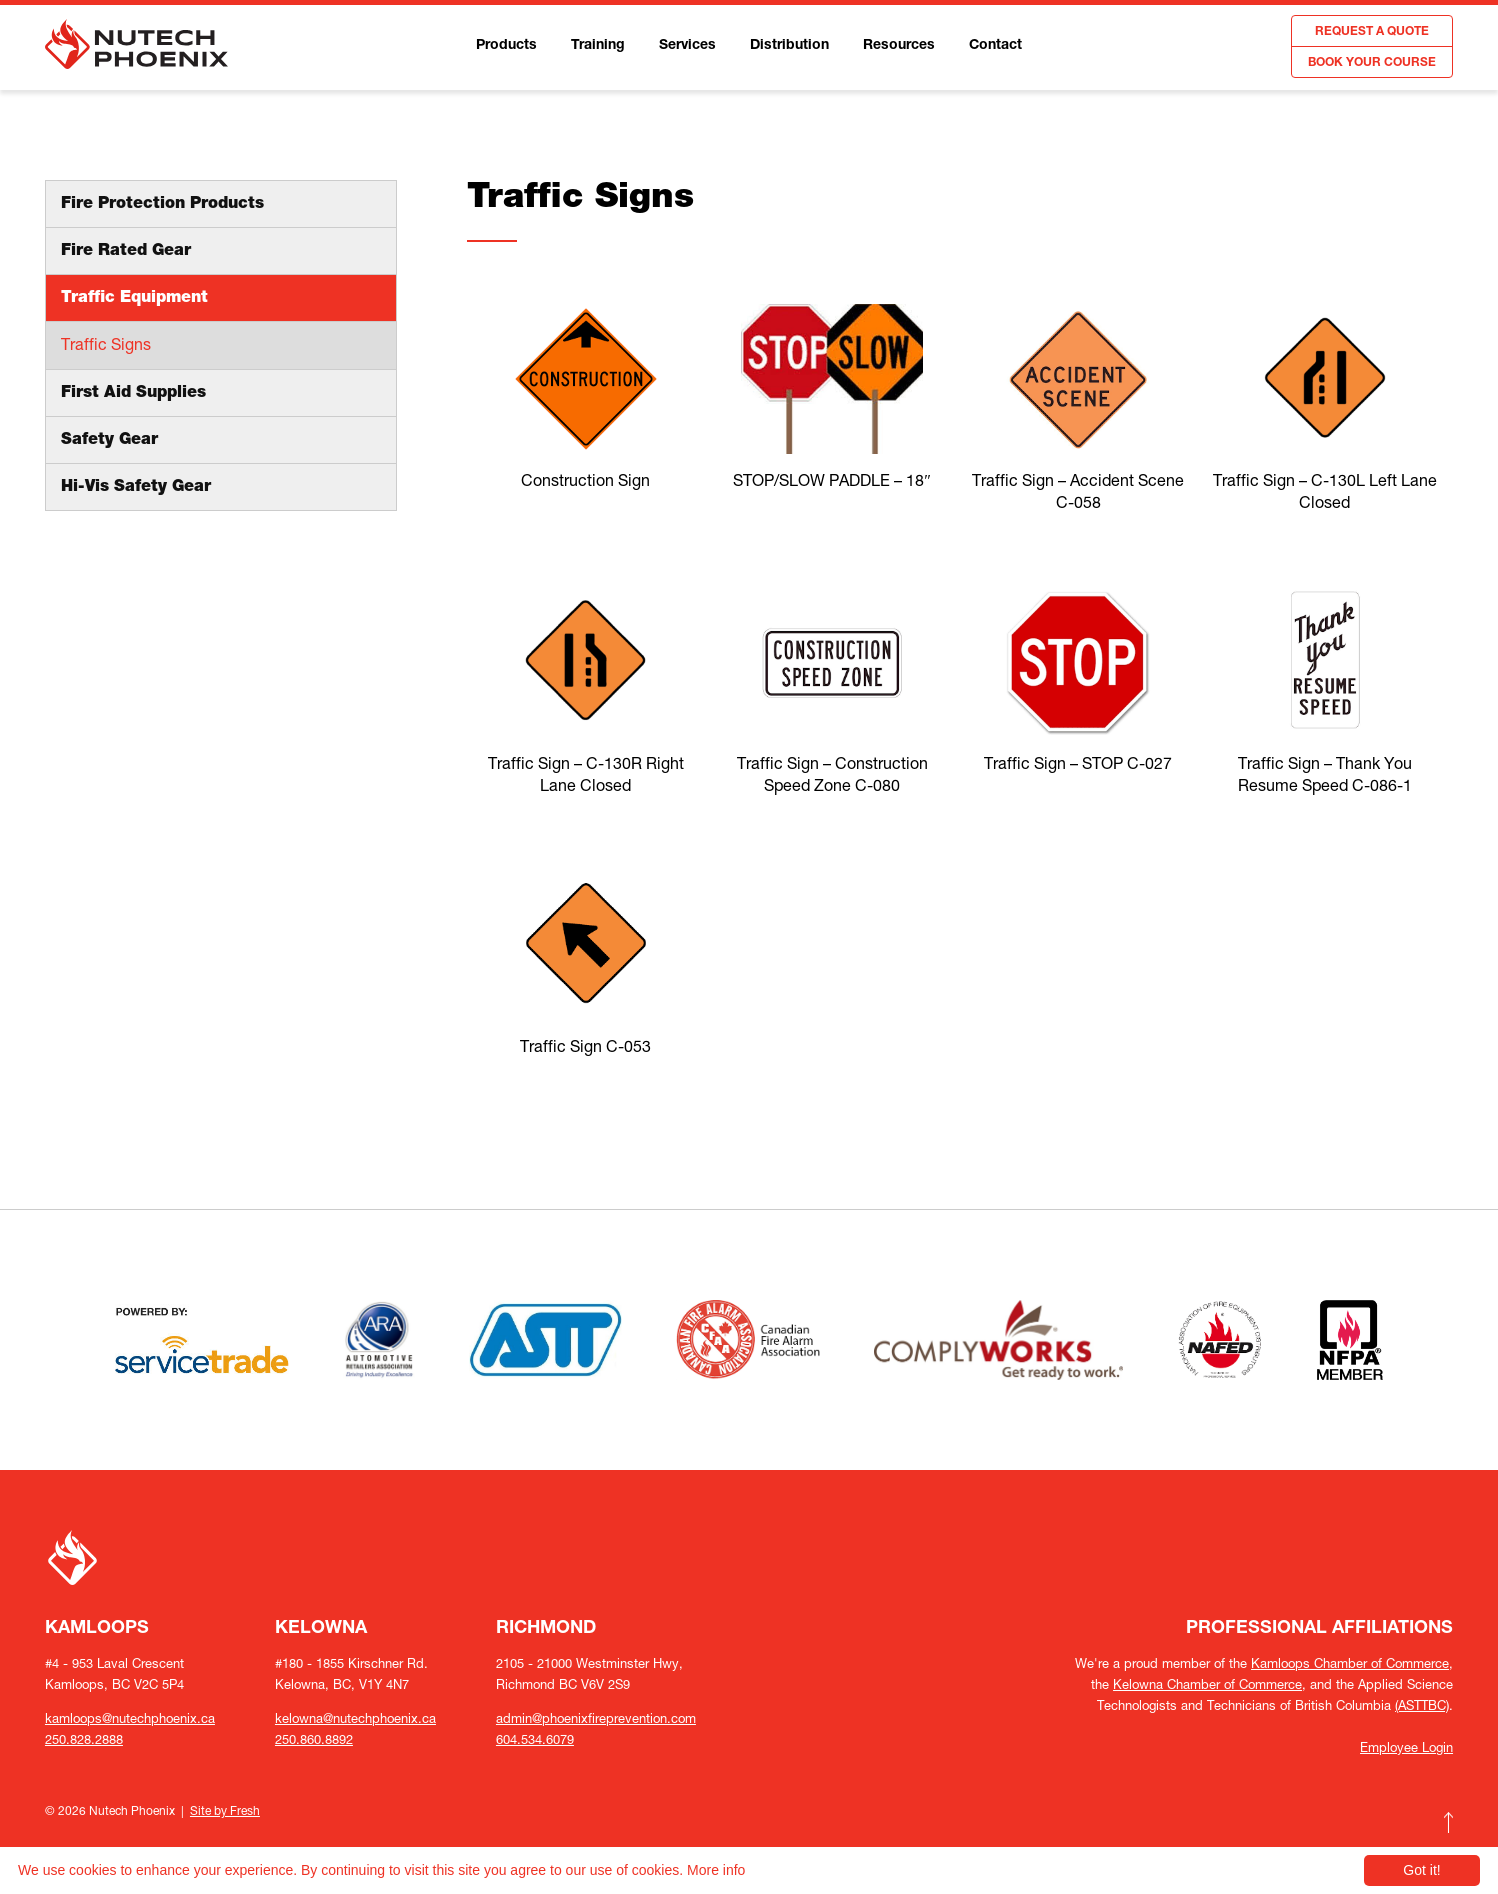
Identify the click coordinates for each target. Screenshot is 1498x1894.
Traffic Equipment (134, 299)
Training (598, 46)
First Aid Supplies (133, 394)
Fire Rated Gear (126, 252)
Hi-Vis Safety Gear (136, 488)
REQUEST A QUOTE (1372, 32)
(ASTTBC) (1422, 1705)
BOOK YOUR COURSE (1372, 63)
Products (506, 46)
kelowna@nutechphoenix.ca (355, 1718)
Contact (995, 46)
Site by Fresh (225, 1811)
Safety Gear (109, 441)
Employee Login (1406, 1747)
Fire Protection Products (162, 205)
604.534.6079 (535, 1739)
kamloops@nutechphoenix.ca (130, 1718)
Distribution (789, 46)
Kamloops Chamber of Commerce (1350, 1663)
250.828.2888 (84, 1739)
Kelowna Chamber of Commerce (1207, 1684)
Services (687, 46)
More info (716, 1870)
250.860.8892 (314, 1739)
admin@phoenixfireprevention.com (596, 1718)
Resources (899, 46)
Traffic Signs (106, 344)
